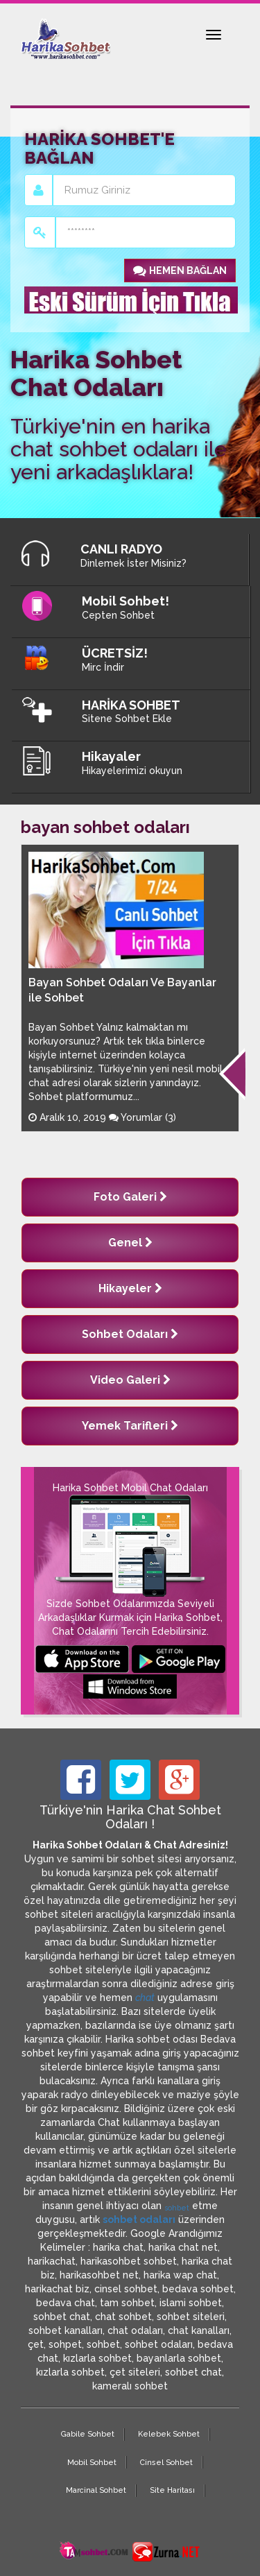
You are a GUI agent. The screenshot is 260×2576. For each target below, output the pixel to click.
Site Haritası (172, 2490)
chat (145, 1997)
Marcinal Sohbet (96, 2490)
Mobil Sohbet (91, 2462)
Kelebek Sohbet (169, 2434)
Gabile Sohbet (87, 2434)
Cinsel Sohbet (166, 2462)
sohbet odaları (139, 2219)
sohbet (176, 2208)
